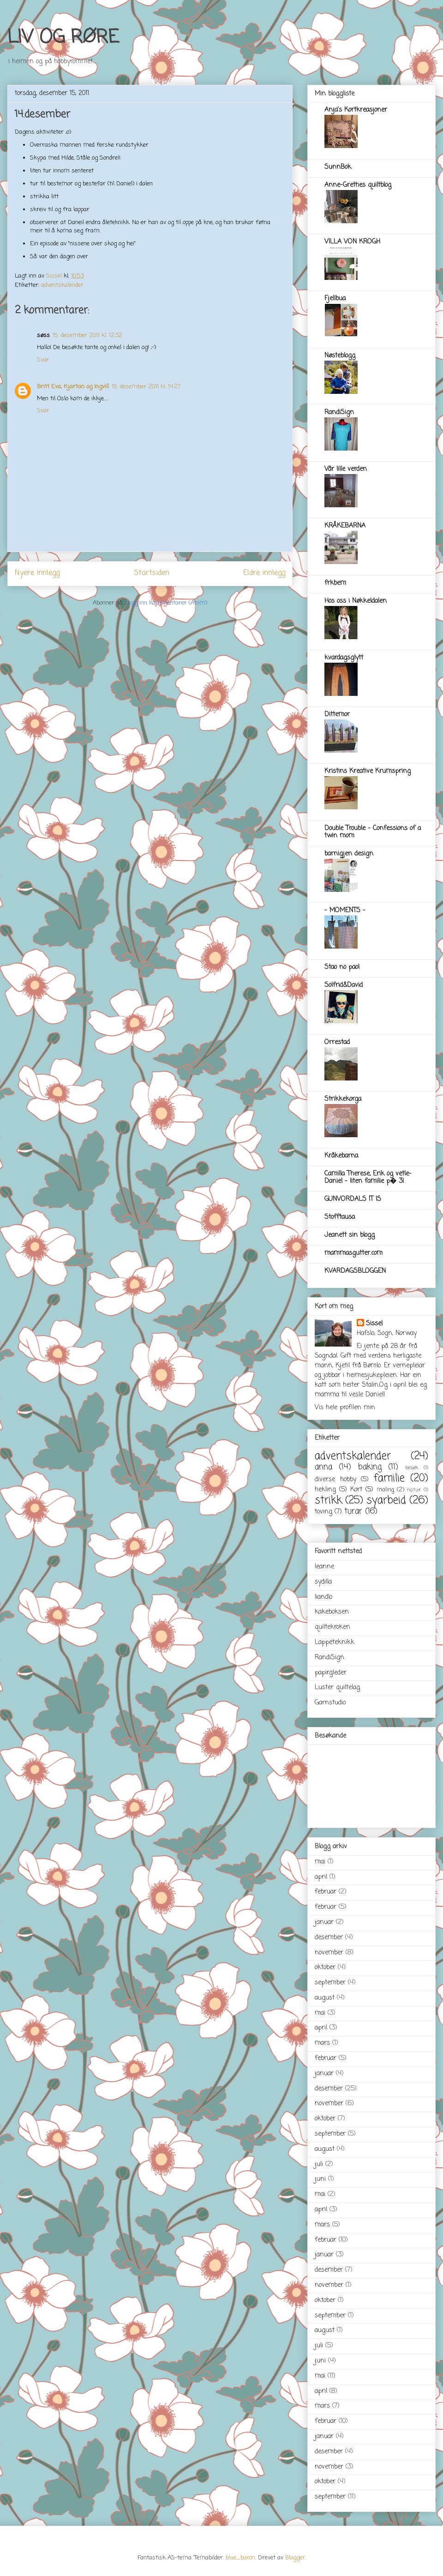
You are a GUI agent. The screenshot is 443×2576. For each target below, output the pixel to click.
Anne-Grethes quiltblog (357, 185)
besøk (411, 1468)
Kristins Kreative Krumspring (367, 771)
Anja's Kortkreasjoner (355, 110)
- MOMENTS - (344, 910)
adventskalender (62, 285)
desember (329, 1937)
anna (323, 1467)
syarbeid (386, 1500)
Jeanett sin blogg (349, 1235)
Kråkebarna (341, 1156)
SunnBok (337, 167)
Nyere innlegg (37, 573)
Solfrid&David (343, 985)
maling (385, 1489)
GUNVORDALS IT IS (352, 1199)
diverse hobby (335, 1479)
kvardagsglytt (343, 658)
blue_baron (240, 2557)
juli (319, 2164)
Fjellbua (335, 298)
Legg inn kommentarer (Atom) (166, 603)
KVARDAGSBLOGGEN (355, 1271)
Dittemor (337, 714)
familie (389, 1478)
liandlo (323, 1597)
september (330, 1983)
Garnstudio (330, 1703)
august (325, 1998)
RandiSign (339, 412)
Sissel (374, 1324)
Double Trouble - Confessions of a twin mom (372, 832)
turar (353, 1511)
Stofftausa (339, 1217)
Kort (356, 1490)
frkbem (335, 583)
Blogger (295, 2557)
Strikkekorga (342, 1099)
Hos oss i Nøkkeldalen (355, 601)
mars (322, 2043)
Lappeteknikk (334, 1642)
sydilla (323, 1582)
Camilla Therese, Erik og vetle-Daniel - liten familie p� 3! (368, 1177)
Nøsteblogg (339, 356)
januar (324, 1922)
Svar (43, 360)
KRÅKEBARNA (344, 526)
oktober (325, 1967)
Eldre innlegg (264, 573)
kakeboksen (332, 1612)
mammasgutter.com (353, 1253)
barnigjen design (348, 854)
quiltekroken (332, 1627)
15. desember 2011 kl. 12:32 (87, 335)
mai (320, 1862)
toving (323, 1512)
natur (414, 1490)
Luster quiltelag (337, 1687)
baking (370, 1467)
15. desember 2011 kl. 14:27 (146, 386)
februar (325, 1892)
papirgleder (331, 1673)
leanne (324, 1567)
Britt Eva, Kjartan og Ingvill (73, 386)
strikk (328, 1500)
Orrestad (337, 1042)
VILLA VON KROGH (352, 242)
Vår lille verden (345, 469)
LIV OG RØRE (63, 38)
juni (320, 2179)
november (329, 1953)
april (321, 1877)
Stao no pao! (342, 967)
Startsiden (151, 573)
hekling (325, 1490)
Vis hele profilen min (345, 1408)
